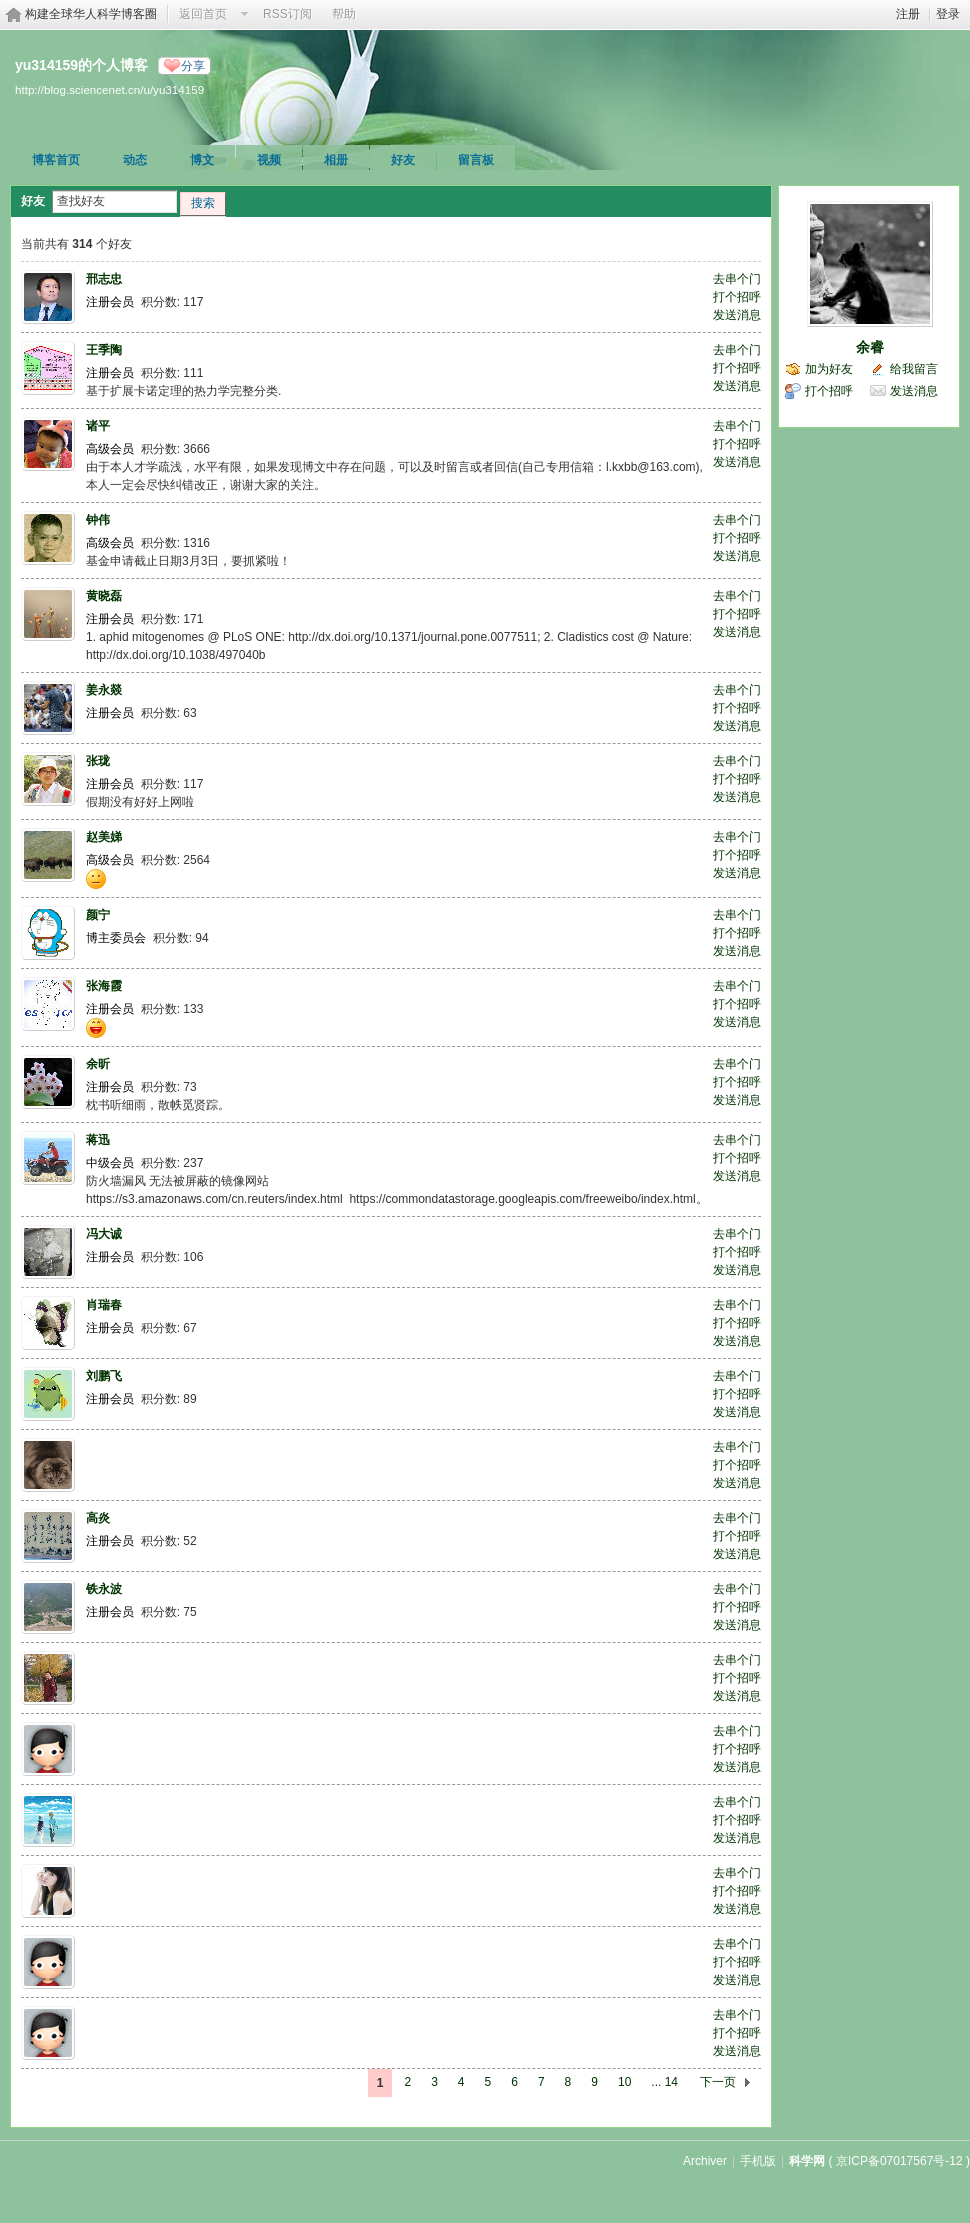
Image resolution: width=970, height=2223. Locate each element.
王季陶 (104, 350)
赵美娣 (104, 837)
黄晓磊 (104, 596)
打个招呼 (737, 297)
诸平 (98, 426)
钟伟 (98, 520)
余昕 (98, 1064)
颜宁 (98, 915)
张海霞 (104, 986)
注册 (908, 14)
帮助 (344, 14)
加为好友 (829, 369)
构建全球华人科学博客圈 (91, 14)
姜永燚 (104, 690)
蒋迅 (98, 1140)
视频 (269, 160)
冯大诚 (104, 1234)
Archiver (705, 2161)
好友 (403, 160)
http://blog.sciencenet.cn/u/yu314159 (109, 89)
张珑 (98, 761)
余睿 (870, 347)
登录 (948, 14)
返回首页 (203, 14)
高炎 (98, 1518)
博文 (202, 160)
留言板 (476, 160)
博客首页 (56, 160)
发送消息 (737, 315)
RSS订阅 (287, 14)
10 (624, 2082)
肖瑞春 (104, 1305)
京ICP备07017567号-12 (899, 2161)
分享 (193, 66)
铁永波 (104, 1589)
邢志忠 (104, 279)
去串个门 (737, 279)
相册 (336, 160)
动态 (135, 160)
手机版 (758, 2161)
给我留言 (914, 369)
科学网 (807, 2161)
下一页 (718, 2082)
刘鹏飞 (104, 1376)
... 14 (664, 2082)
